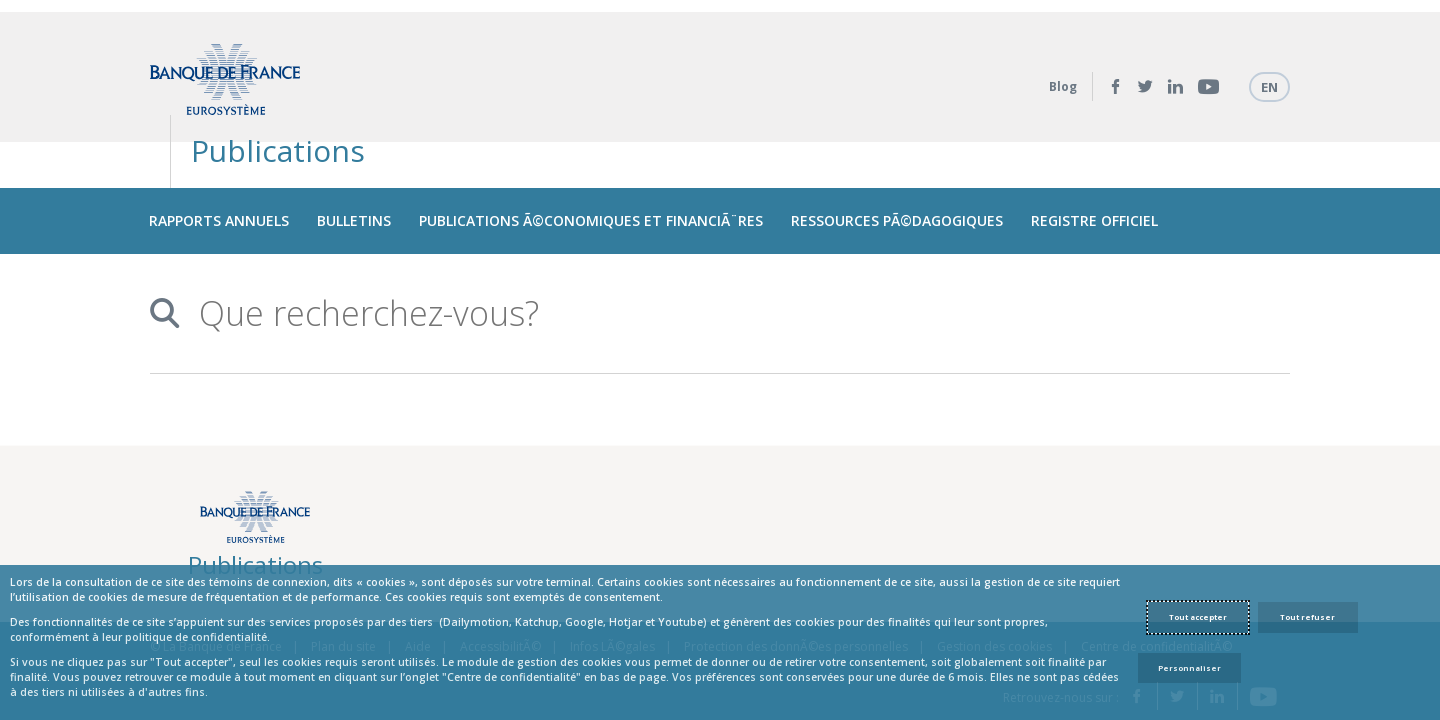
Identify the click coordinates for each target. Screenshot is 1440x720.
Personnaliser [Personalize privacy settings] (1189, 668)
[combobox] (712, 255)
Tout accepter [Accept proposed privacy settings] (1198, 617)
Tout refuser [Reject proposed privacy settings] (1307, 617)
